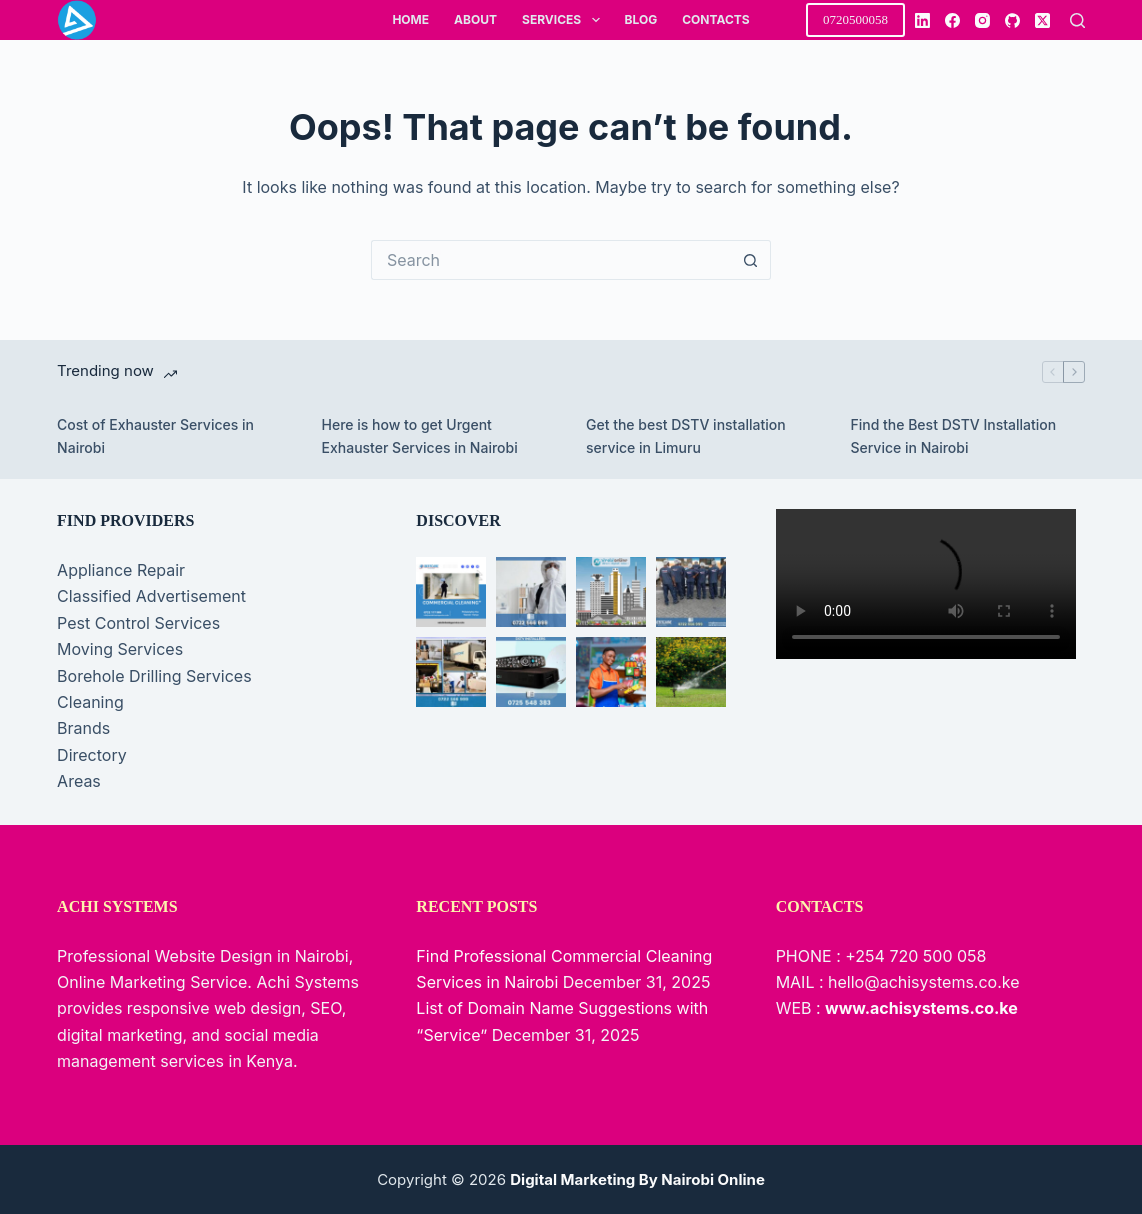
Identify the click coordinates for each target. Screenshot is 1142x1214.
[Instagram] (982, 20)
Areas (79, 781)
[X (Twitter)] (1042, 20)
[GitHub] (1012, 20)
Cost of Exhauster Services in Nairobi (155, 436)
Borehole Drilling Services (154, 676)
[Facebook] (952, 20)
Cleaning (90, 702)
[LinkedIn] (922, 20)
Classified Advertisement (151, 596)
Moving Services (120, 649)
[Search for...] (551, 260)
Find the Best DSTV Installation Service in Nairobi (953, 436)
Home (410, 19)
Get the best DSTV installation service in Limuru (686, 436)
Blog (641, 19)
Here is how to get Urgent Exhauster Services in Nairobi (420, 436)
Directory (92, 755)
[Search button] (751, 260)
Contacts (715, 19)
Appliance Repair (121, 570)
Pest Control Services (138, 623)
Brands (83, 728)
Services (565, 20)
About (475, 19)
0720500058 (855, 19)
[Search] (1077, 20)
